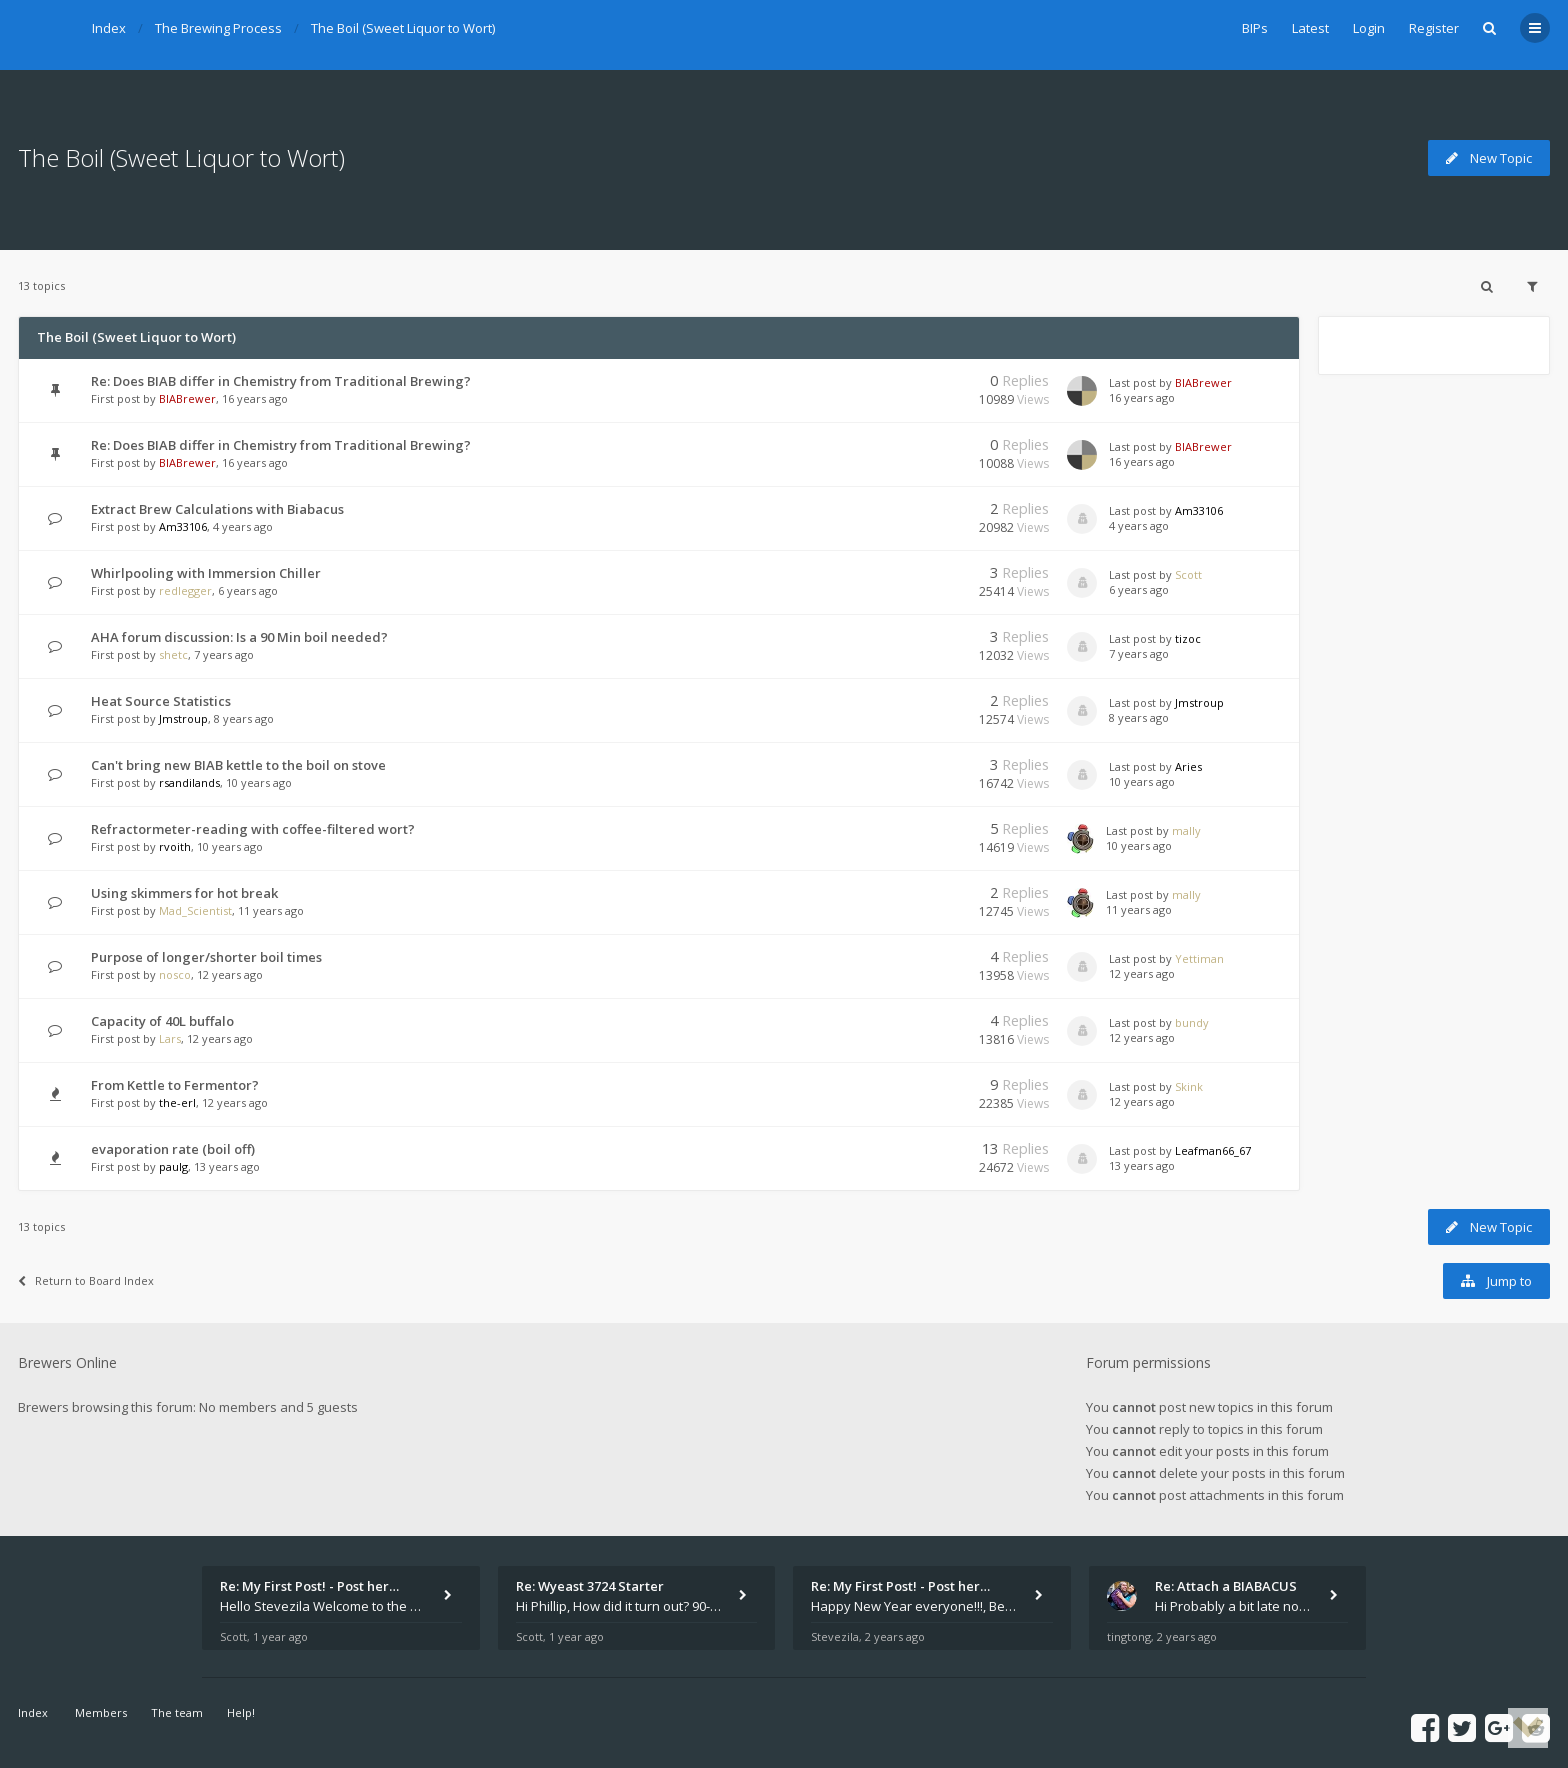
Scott (1188, 574)
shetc (173, 654)
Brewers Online (67, 1362)
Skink (1189, 1086)
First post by (123, 398)
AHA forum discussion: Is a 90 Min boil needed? (239, 637)
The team (177, 1712)
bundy (1192, 1022)
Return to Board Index (86, 1280)
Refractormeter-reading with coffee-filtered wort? (253, 829)
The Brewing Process (218, 28)
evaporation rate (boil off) (173, 1149)
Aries (1188, 766)
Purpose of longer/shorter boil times (206, 957)
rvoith (175, 846)
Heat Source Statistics (161, 701)
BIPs (1255, 28)
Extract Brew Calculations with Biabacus (217, 509)
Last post (1134, 382)
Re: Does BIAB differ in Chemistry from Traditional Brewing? (281, 381)
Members (101, 1712)
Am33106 (183, 526)
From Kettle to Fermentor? (175, 1085)
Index (109, 28)
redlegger (185, 590)
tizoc (1188, 638)
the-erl (177, 1102)
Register (1434, 28)
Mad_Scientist (195, 910)
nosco (175, 974)
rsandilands (189, 782)
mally (1186, 830)
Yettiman (1199, 958)
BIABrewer (187, 398)
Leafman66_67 (1213, 1150)
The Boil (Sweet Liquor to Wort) (403, 28)
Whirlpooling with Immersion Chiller (206, 573)
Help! (241, 1712)
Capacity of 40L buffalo (162, 1021)
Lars (170, 1038)
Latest (1310, 28)
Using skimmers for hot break (184, 893)
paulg (173, 1166)
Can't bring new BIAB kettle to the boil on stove (238, 765)
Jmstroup (183, 718)
